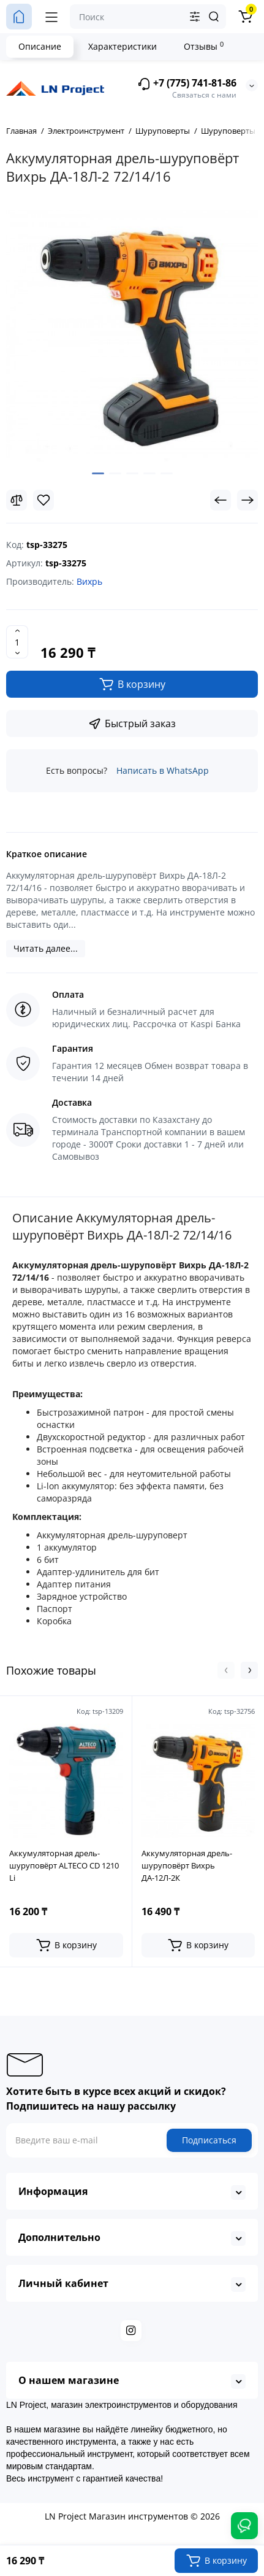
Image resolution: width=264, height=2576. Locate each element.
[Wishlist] (43, 500)
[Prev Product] (220, 500)
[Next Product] (247, 500)
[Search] (214, 16)
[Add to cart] (66, 1945)
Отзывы (204, 46)
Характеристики (122, 46)
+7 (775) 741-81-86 (186, 84)
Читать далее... (45, 948)
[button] (226, 1670)
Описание (39, 46)
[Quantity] (17, 642)
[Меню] (51, 16)
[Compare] (16, 500)
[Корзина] (245, 16)
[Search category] (195, 16)
